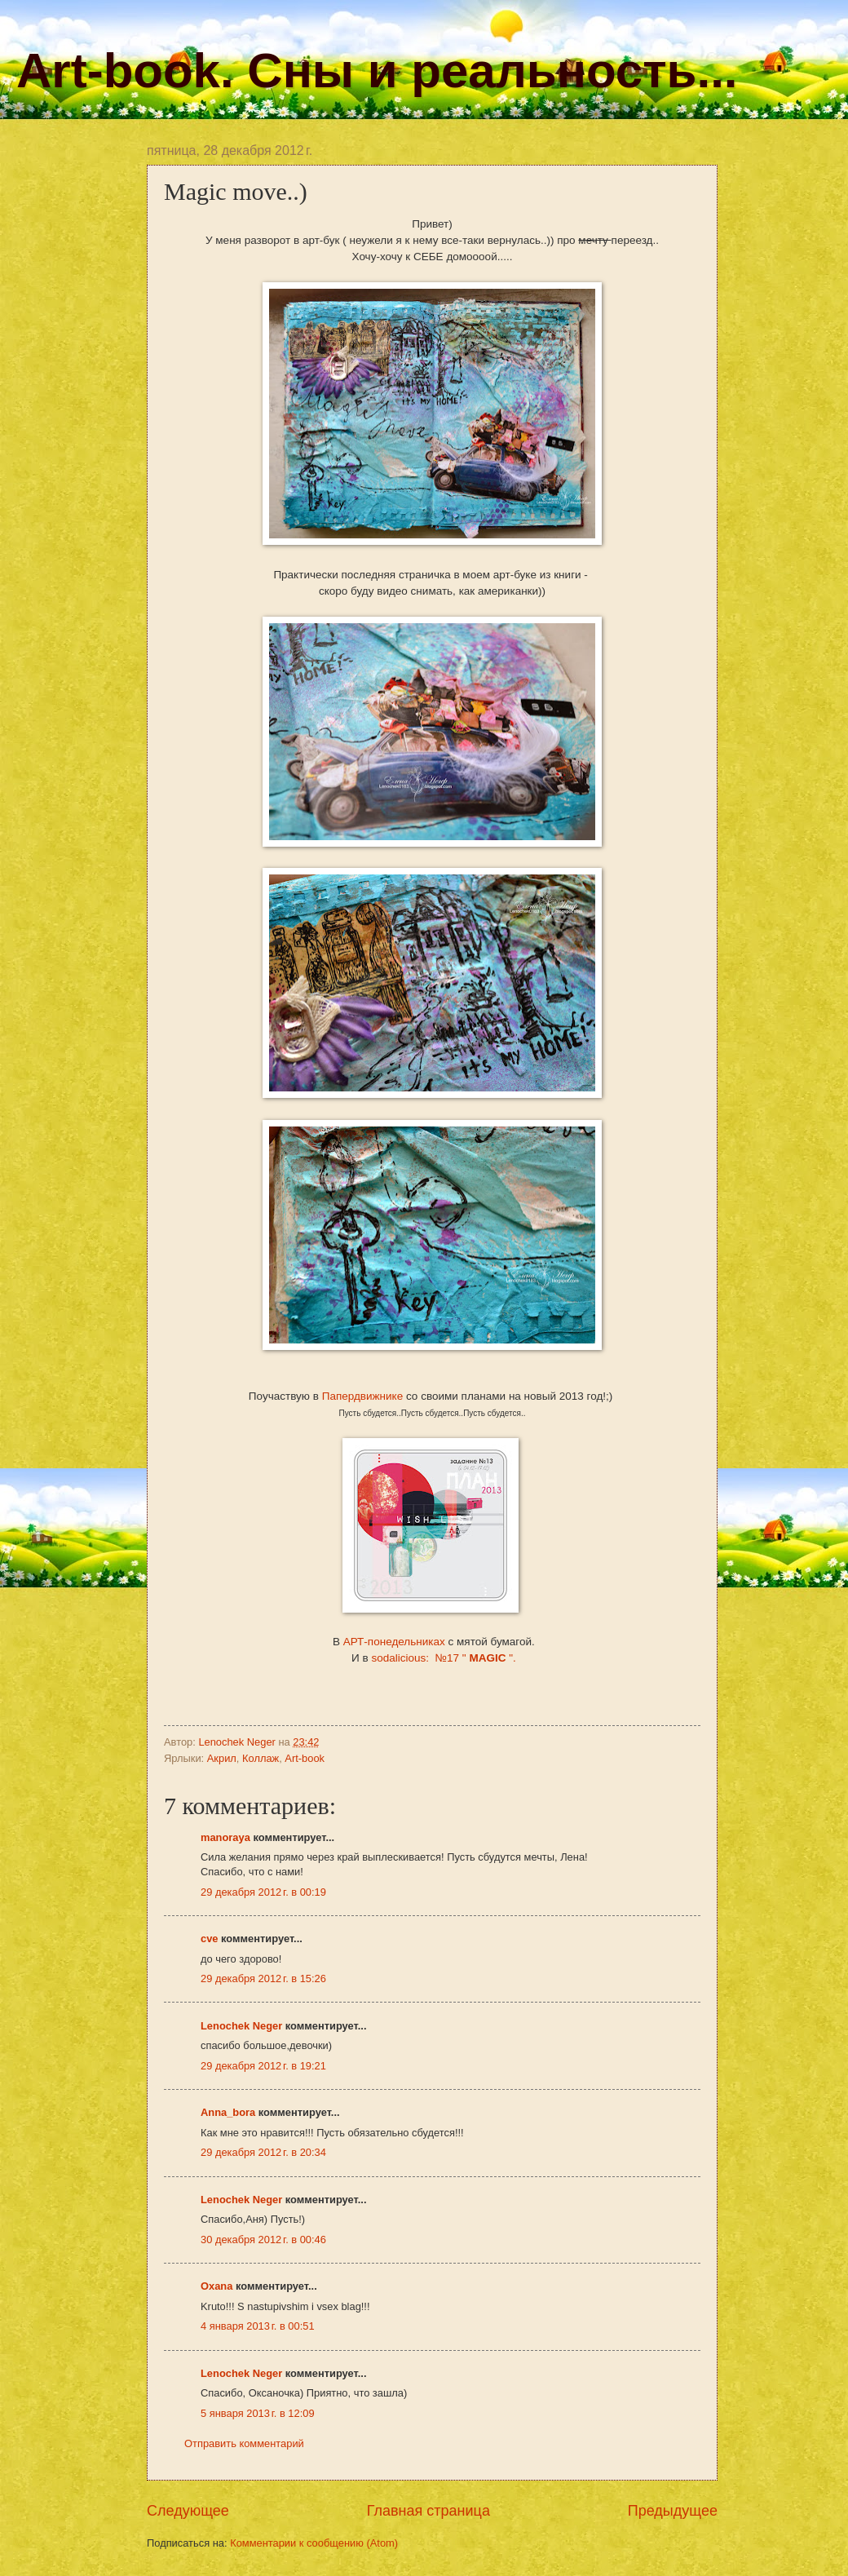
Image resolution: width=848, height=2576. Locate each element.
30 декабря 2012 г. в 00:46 (263, 2239)
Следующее (188, 2511)
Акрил (221, 1758)
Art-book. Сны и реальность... (376, 70)
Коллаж (260, 1758)
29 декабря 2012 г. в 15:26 (263, 1978)
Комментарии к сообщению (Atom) (314, 2543)
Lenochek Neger (238, 1742)
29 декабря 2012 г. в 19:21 (263, 2066)
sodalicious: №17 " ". (443, 1658)
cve (209, 1938)
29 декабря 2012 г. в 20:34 (263, 2152)
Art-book (305, 1758)
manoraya (225, 1837)
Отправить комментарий (244, 2443)
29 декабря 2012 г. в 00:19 (263, 1892)
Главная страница (428, 2511)
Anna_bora (228, 2112)
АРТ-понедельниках (395, 1641)
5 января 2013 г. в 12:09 (258, 2413)
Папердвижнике (364, 1396)
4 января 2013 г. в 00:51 (258, 2326)
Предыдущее (673, 2511)
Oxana (216, 2286)
